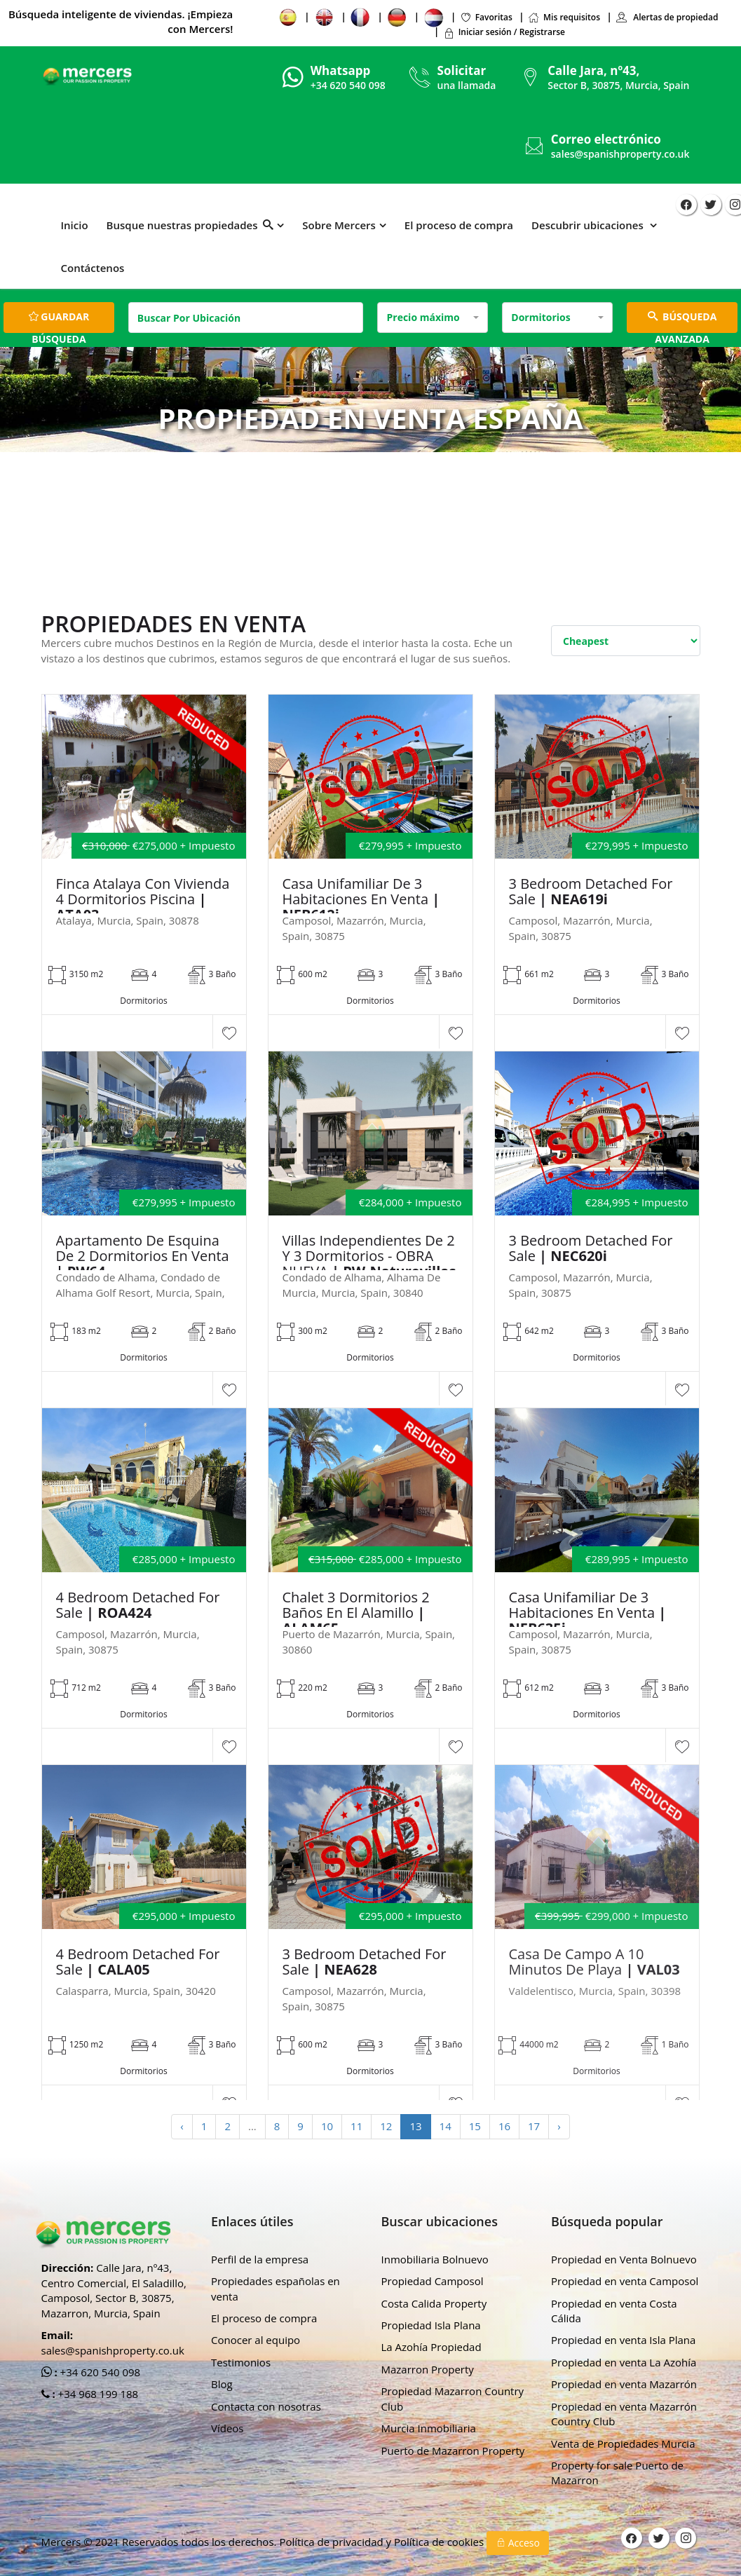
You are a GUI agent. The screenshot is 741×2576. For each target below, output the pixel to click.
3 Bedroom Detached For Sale (591, 891)
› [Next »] (559, 2126)
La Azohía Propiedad (431, 2347)
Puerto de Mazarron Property (453, 2451)
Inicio (74, 225)
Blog (222, 2384)
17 (534, 2126)
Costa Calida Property (434, 2303)
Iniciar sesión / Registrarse (504, 32)
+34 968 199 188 (97, 2394)
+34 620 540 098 (99, 2372)
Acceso (518, 2542)
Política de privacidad (332, 2542)
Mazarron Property (427, 2369)
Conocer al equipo (255, 2340)
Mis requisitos (564, 17)
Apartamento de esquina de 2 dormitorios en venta (142, 1256)
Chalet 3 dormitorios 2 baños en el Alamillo (356, 1613)
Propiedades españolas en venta (275, 2288)
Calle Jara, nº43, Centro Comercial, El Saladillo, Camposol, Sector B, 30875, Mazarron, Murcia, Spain (113, 2290)
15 (475, 2126)
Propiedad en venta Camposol (624, 2281)
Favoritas (486, 17)
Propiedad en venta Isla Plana (623, 2340)
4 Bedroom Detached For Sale (138, 1605)
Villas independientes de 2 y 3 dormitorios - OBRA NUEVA (369, 1256)
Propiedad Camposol (432, 2281)
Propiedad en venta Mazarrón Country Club (624, 2413)
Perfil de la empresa (259, 2259)
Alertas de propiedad (667, 17)
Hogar (301, 472)
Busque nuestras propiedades (190, 225)
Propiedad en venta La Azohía (623, 2362)
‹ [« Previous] (182, 2126)
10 (327, 2126)
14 (445, 2126)
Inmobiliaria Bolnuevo (435, 2259)
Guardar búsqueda (59, 321)
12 (386, 2126)
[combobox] (432, 317)
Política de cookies (440, 2542)
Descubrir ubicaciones (588, 225)
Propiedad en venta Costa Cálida (614, 2310)
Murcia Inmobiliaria (428, 2428)
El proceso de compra (459, 225)
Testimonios (241, 2362)
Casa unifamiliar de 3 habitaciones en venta (361, 899)
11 (356, 2126)
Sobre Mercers (339, 225)
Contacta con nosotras (266, 2406)
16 (504, 2126)
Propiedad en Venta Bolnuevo (624, 2259)
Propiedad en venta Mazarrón (624, 2384)
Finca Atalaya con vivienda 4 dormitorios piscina (143, 899)
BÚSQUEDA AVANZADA (682, 321)
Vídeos (227, 2428)
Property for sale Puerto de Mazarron (617, 2472)
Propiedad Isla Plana (431, 2325)
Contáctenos (93, 268)
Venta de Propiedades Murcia (623, 2444)
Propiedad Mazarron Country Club (452, 2398)
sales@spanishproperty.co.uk (620, 154)
